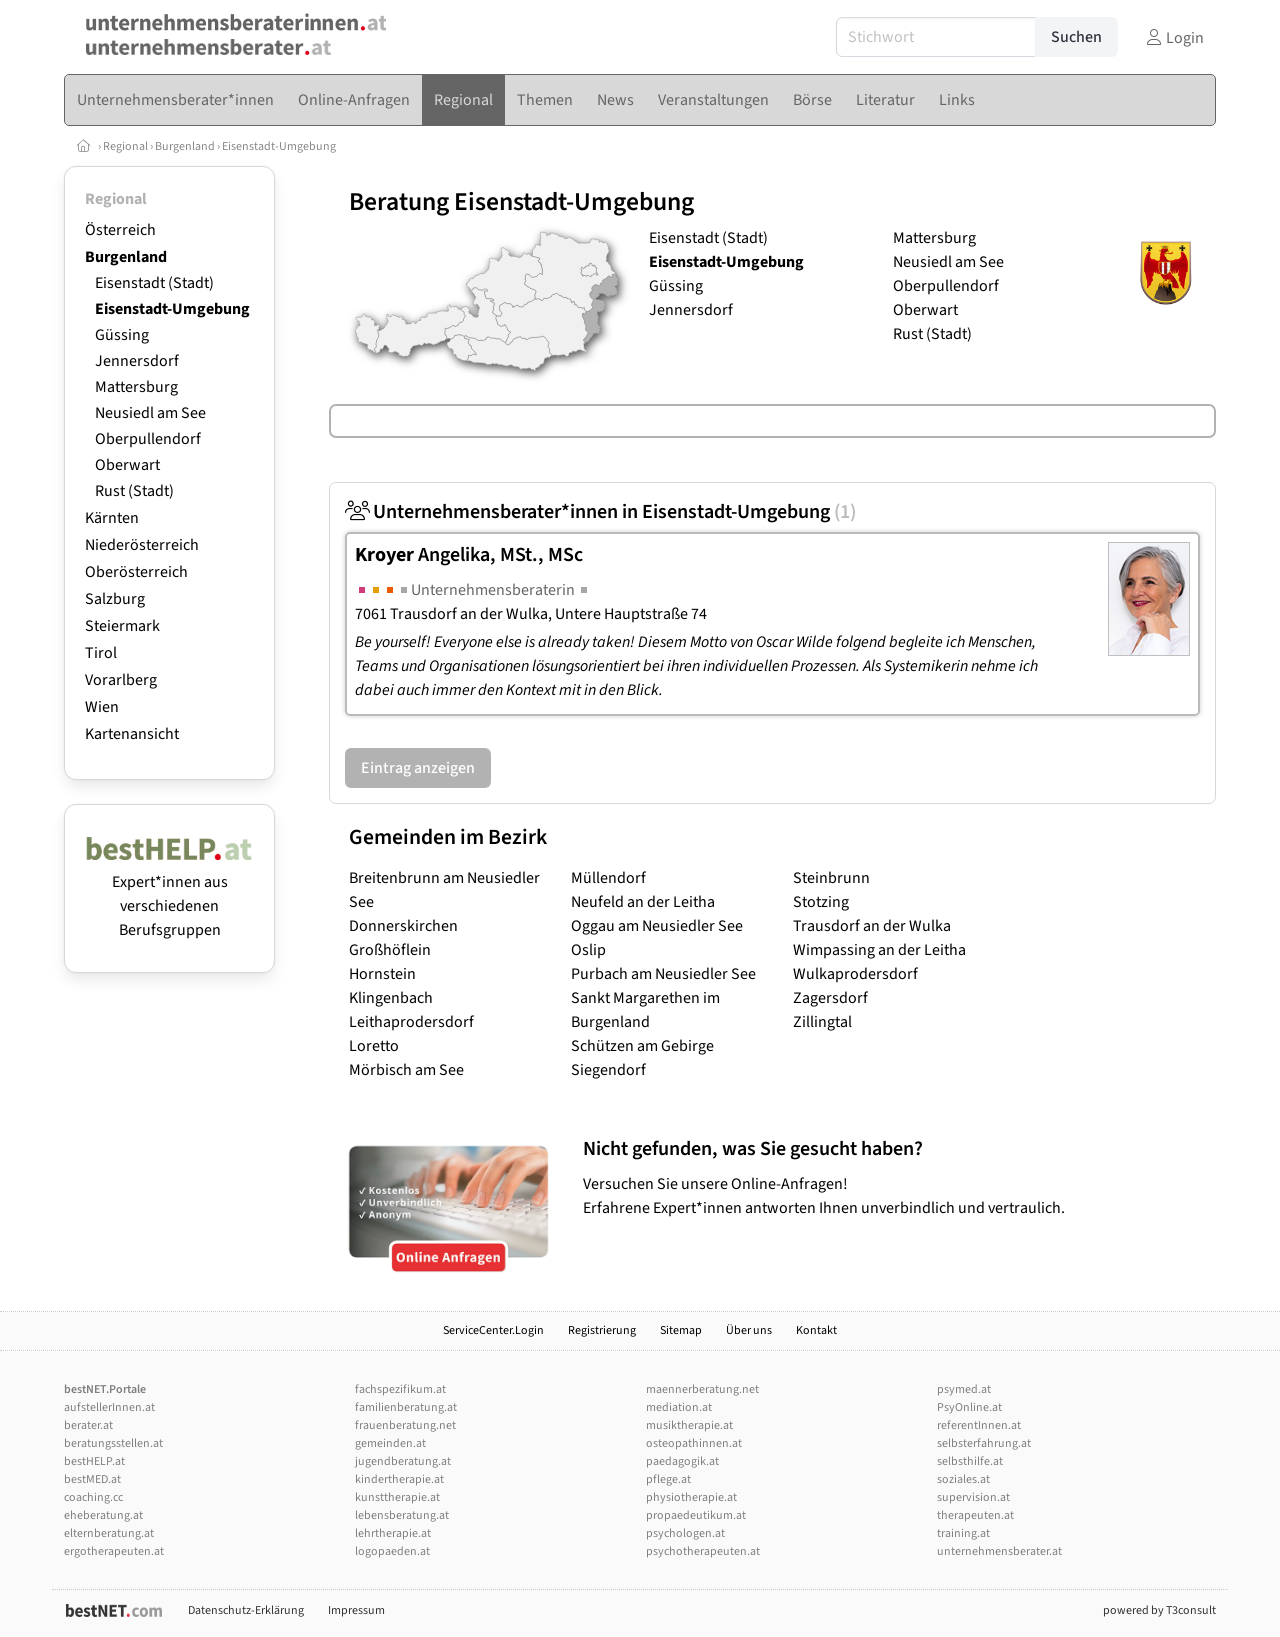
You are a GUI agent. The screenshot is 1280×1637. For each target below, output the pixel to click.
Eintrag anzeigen (418, 768)
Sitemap (681, 1330)
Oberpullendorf (148, 439)
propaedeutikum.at (696, 1515)
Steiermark (122, 626)
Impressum (356, 1610)
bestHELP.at (94, 1461)
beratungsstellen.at (113, 1443)
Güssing (122, 335)
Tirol (101, 653)
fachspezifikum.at (400, 1389)
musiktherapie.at (689, 1425)
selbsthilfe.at (970, 1461)
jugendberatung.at (403, 1461)
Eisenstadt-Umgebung (279, 146)
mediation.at (679, 1407)
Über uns (749, 1330)
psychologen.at (685, 1533)
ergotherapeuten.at (114, 1551)
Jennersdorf (137, 361)
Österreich (120, 230)
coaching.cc (93, 1497)
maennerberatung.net (702, 1389)
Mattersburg (136, 387)
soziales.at (963, 1479)
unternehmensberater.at (999, 1551)
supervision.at (973, 1497)
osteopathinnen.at (694, 1443)
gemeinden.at (390, 1443)
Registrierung (602, 1330)
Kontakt (816, 1330)
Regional (125, 146)
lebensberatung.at (402, 1515)
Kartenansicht (132, 734)
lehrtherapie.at (393, 1533)
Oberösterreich (136, 572)
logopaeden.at (392, 1551)
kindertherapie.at (399, 1479)
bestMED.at (92, 1479)
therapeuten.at (975, 1515)
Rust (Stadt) (134, 491)
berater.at (88, 1425)
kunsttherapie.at (397, 1497)
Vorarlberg (121, 680)
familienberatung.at (406, 1407)
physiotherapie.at (691, 1497)
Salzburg (115, 599)
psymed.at (964, 1389)
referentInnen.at (979, 1425)
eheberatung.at (103, 1515)
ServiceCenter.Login (493, 1330)
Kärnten (112, 518)
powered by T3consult (1159, 1610)
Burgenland (185, 146)
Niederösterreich (142, 545)
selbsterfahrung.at (984, 1443)
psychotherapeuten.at (703, 1551)
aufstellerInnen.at (109, 1407)
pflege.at (668, 1479)
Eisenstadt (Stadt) (154, 283)
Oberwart (127, 465)
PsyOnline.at (969, 1407)
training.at (963, 1533)
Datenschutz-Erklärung (246, 1610)
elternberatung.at (109, 1533)
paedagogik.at (682, 1461)
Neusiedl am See (150, 413)
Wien (102, 707)
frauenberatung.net (405, 1425)
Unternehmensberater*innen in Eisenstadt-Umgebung (600, 512)
